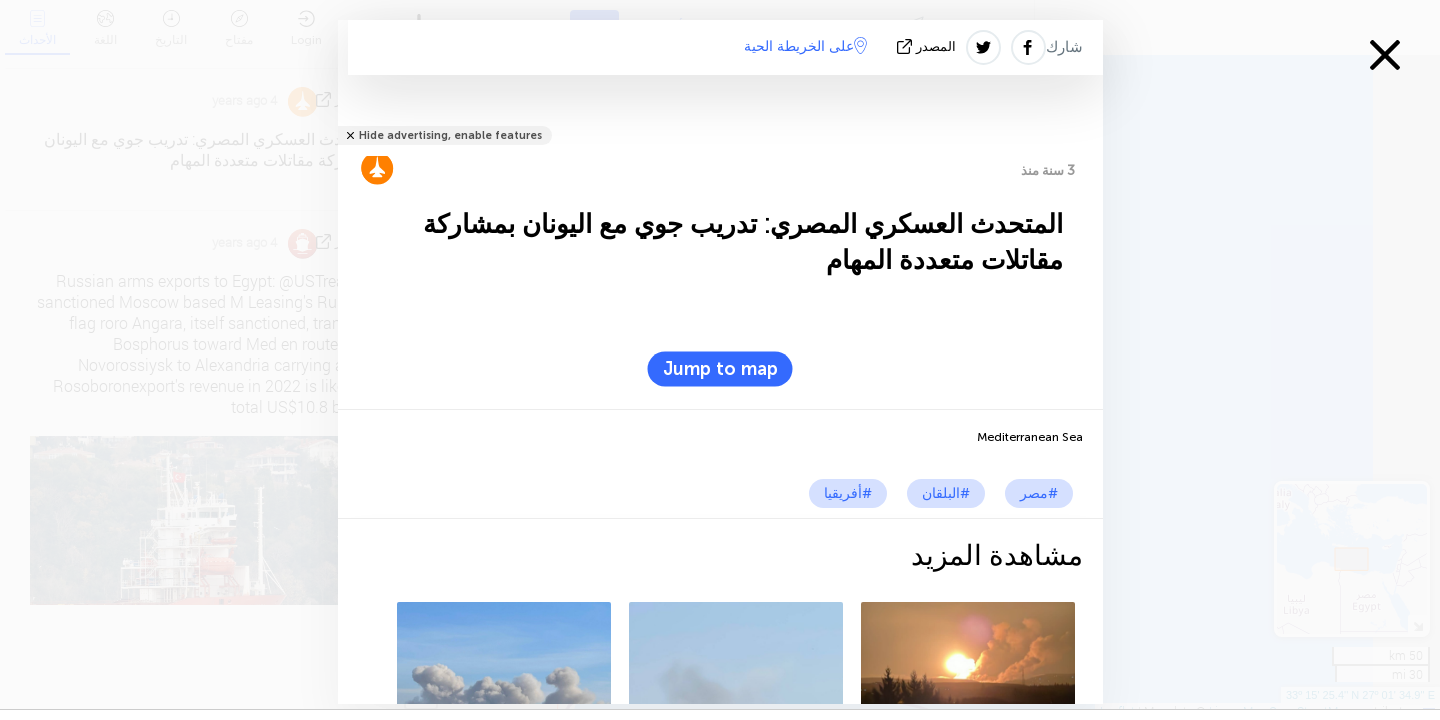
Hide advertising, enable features (450, 135)
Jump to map (720, 369)
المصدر (928, 46)
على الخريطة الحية (805, 46)
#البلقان (946, 493)
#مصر (1039, 493)
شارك (1064, 47)
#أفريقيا (848, 493)
